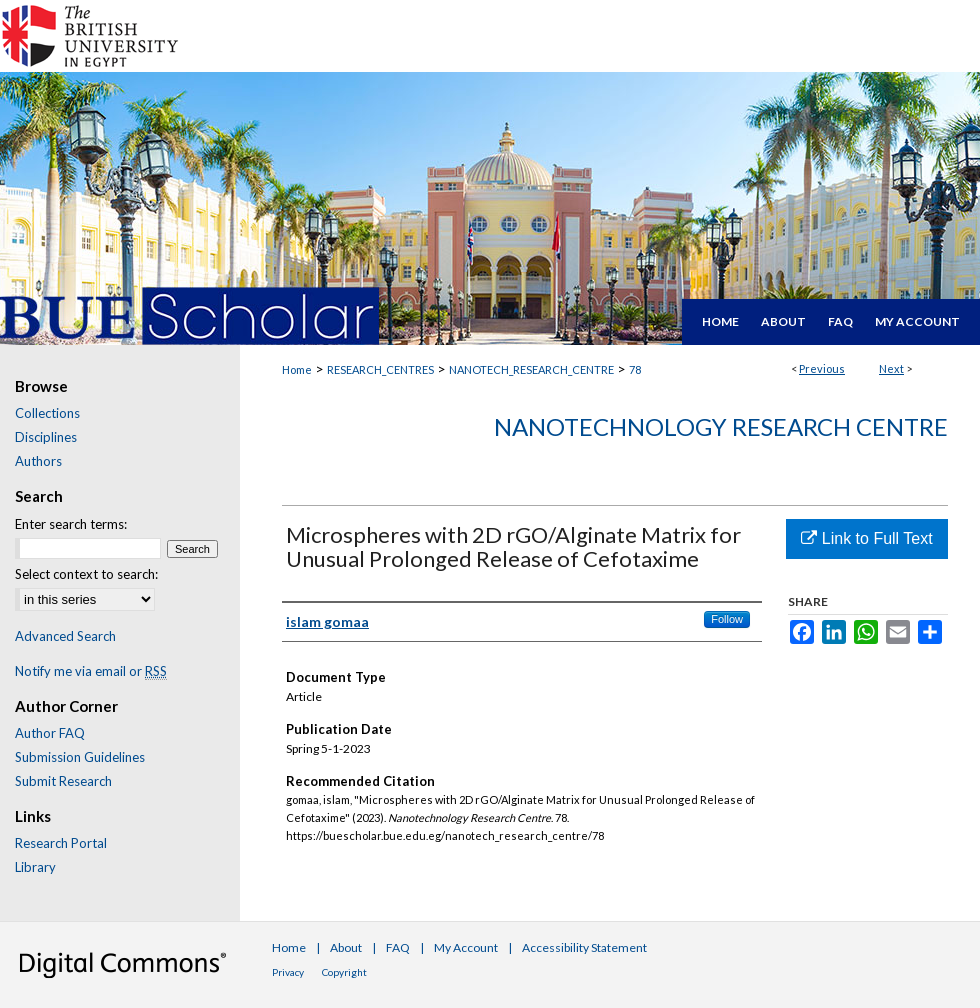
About (346, 947)
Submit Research (63, 781)
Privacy (288, 972)
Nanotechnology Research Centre (721, 426)
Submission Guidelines (80, 757)
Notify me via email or (91, 671)
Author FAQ (50, 733)
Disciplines (46, 437)
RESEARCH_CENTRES (380, 369)
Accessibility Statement (584, 947)
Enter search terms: (71, 524)
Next (891, 368)
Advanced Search (65, 636)
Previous (822, 368)
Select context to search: (86, 574)
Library (35, 867)
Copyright (344, 972)
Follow (727, 619)
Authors (38, 461)
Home (297, 369)
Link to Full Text (866, 538)
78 (635, 369)
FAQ (398, 947)
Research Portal (61, 843)
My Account (466, 947)
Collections (47, 413)
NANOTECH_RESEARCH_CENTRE (531, 369)
